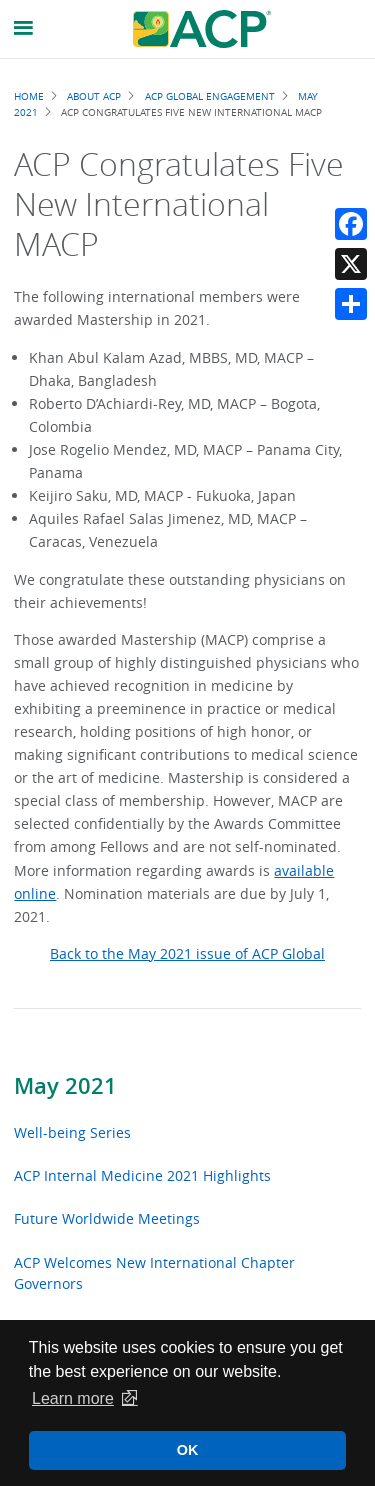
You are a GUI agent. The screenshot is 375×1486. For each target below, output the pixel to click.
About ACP (94, 96)
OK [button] (188, 1450)
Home (29, 96)
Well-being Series (72, 1132)
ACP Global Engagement (210, 96)
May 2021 (65, 1086)
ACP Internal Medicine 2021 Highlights (142, 1175)
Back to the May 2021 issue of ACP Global (187, 953)
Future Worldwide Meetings (107, 1218)
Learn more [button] (73, 1398)
